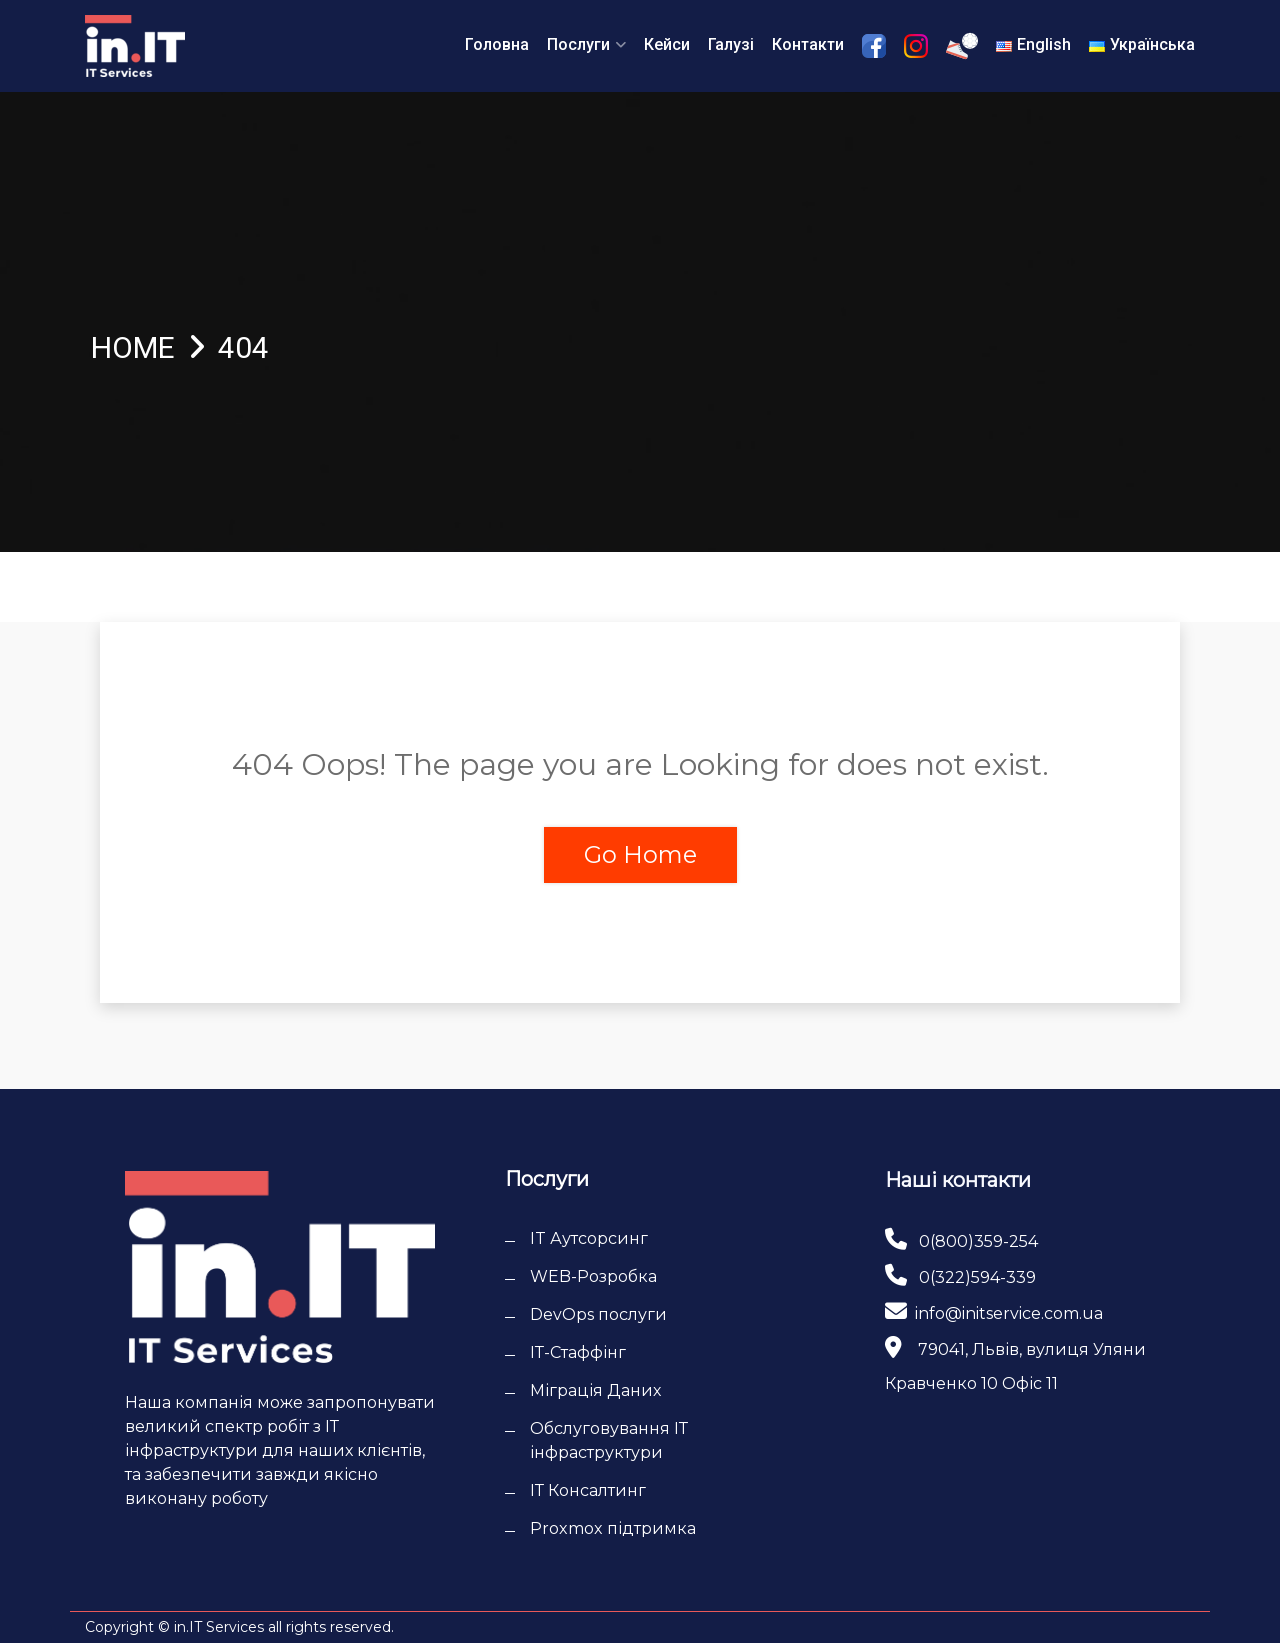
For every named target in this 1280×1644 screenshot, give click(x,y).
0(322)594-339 (977, 1277)
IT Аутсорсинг (589, 1239)
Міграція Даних (595, 1391)
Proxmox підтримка (613, 1529)
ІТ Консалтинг (588, 1491)
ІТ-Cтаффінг (578, 1353)
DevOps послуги (598, 1315)
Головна (497, 44)
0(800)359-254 (978, 1241)
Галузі (731, 44)
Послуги (578, 44)
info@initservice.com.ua (1009, 1313)
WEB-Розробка (593, 1277)
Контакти (808, 44)
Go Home (640, 854)
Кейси (667, 44)
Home (133, 347)
